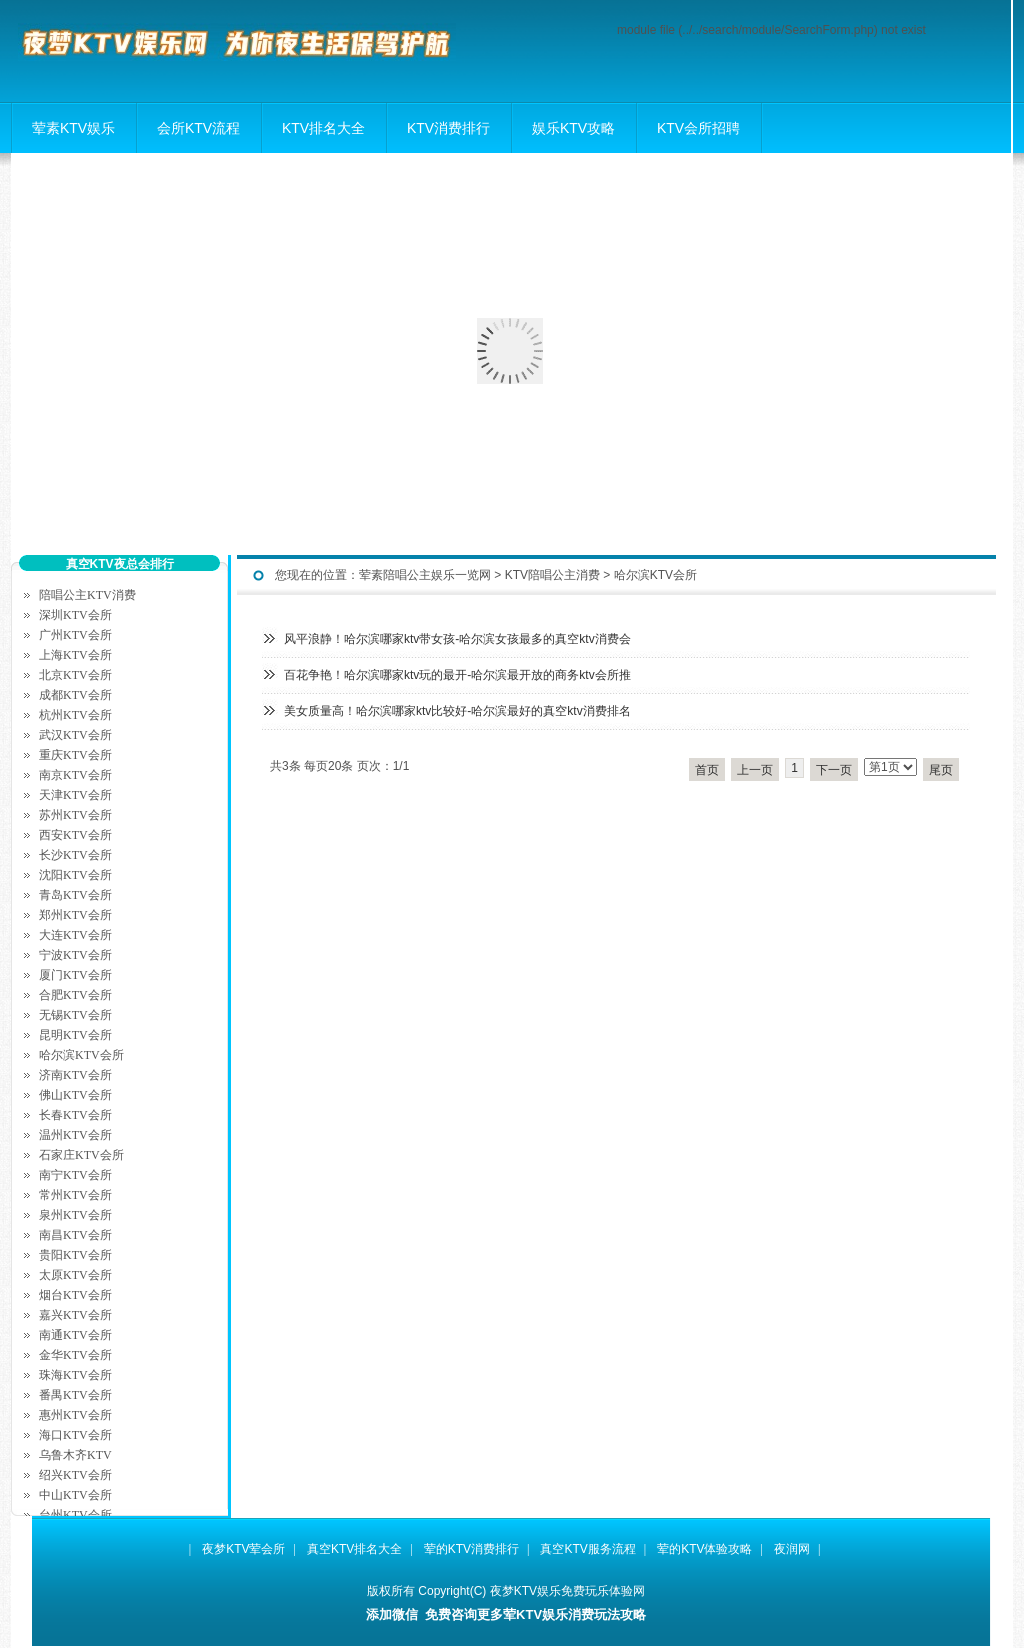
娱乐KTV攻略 (573, 128)
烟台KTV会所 (75, 1295)
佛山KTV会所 (75, 1095)
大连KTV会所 (75, 935)
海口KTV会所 (75, 1435)
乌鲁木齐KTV (75, 1455)
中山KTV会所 (75, 1495)
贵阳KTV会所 (75, 1255)
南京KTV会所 (75, 775)
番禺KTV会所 (75, 1395)
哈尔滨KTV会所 (655, 575)
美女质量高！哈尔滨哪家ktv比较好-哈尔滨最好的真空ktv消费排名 (457, 711)
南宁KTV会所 (75, 1175)
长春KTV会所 (75, 1115)
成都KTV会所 (75, 695)
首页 (707, 770)
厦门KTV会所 (75, 975)
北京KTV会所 (75, 675)
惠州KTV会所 (75, 1415)
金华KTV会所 (75, 1355)
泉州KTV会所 (75, 1215)
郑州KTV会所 (75, 915)
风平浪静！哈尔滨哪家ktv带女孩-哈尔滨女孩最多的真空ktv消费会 (457, 639)
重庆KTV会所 (75, 755)
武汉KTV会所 (75, 735)
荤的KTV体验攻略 (704, 1549)
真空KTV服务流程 (587, 1549)
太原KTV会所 (75, 1275)
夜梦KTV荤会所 (243, 1549)
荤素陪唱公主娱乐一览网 (425, 575)
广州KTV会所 (75, 635)
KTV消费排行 (448, 128)
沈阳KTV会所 (75, 875)
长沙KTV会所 (75, 855)
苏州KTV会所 (75, 815)
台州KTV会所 (75, 1515)
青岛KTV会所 (75, 895)
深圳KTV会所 (75, 615)
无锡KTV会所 (75, 1015)
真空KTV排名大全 (354, 1549)
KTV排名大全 (323, 128)
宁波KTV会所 (75, 955)
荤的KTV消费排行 (471, 1549)
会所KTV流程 (198, 128)
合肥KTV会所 (75, 995)
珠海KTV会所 (75, 1375)
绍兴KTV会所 (75, 1475)
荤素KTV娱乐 (73, 128)
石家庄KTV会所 (81, 1155)
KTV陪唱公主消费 (552, 575)
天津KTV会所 (75, 795)
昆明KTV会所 (75, 1035)
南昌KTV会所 (75, 1235)
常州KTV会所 (75, 1195)
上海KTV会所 (75, 655)
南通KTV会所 (75, 1335)
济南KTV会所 (75, 1075)
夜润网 (792, 1549)
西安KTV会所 (75, 835)
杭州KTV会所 (75, 715)
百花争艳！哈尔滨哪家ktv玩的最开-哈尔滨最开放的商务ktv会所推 (457, 675)
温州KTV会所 (75, 1135)
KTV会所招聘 (698, 128)
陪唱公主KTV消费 (87, 595)
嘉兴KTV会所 (75, 1315)
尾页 (941, 770)
